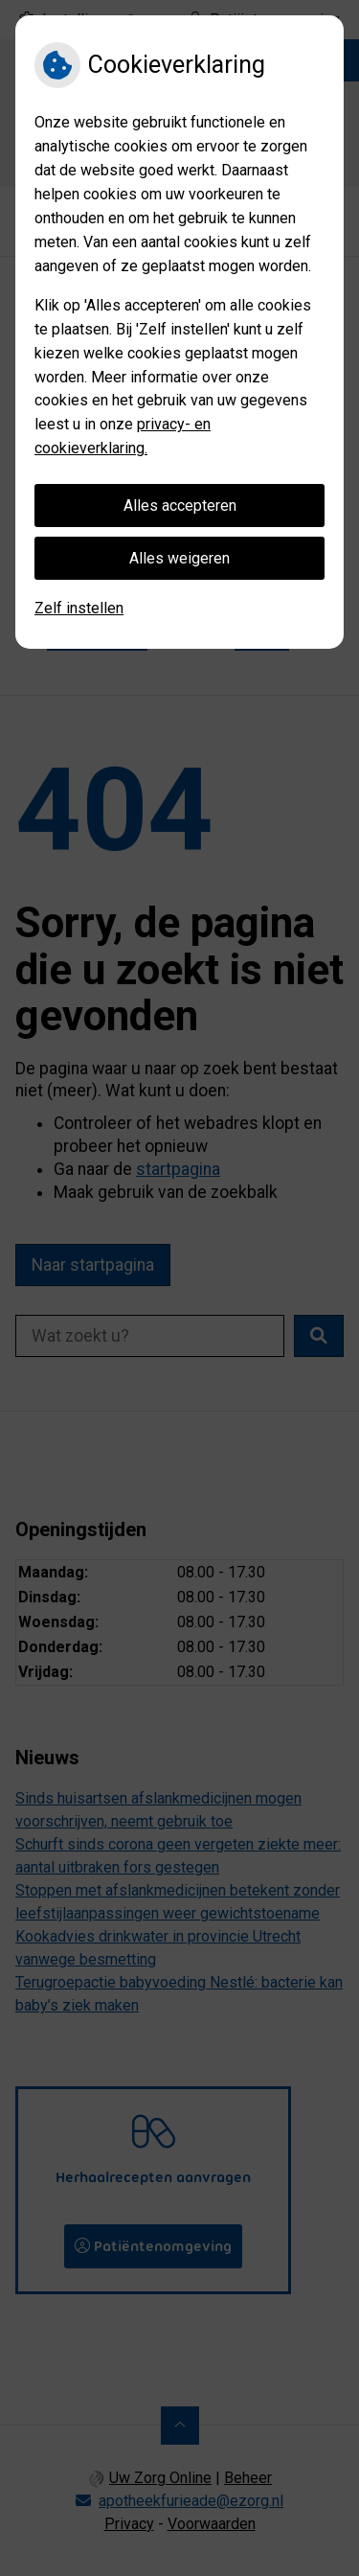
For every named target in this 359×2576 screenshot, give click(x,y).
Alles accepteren (179, 505)
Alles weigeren (179, 558)
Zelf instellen (78, 608)
